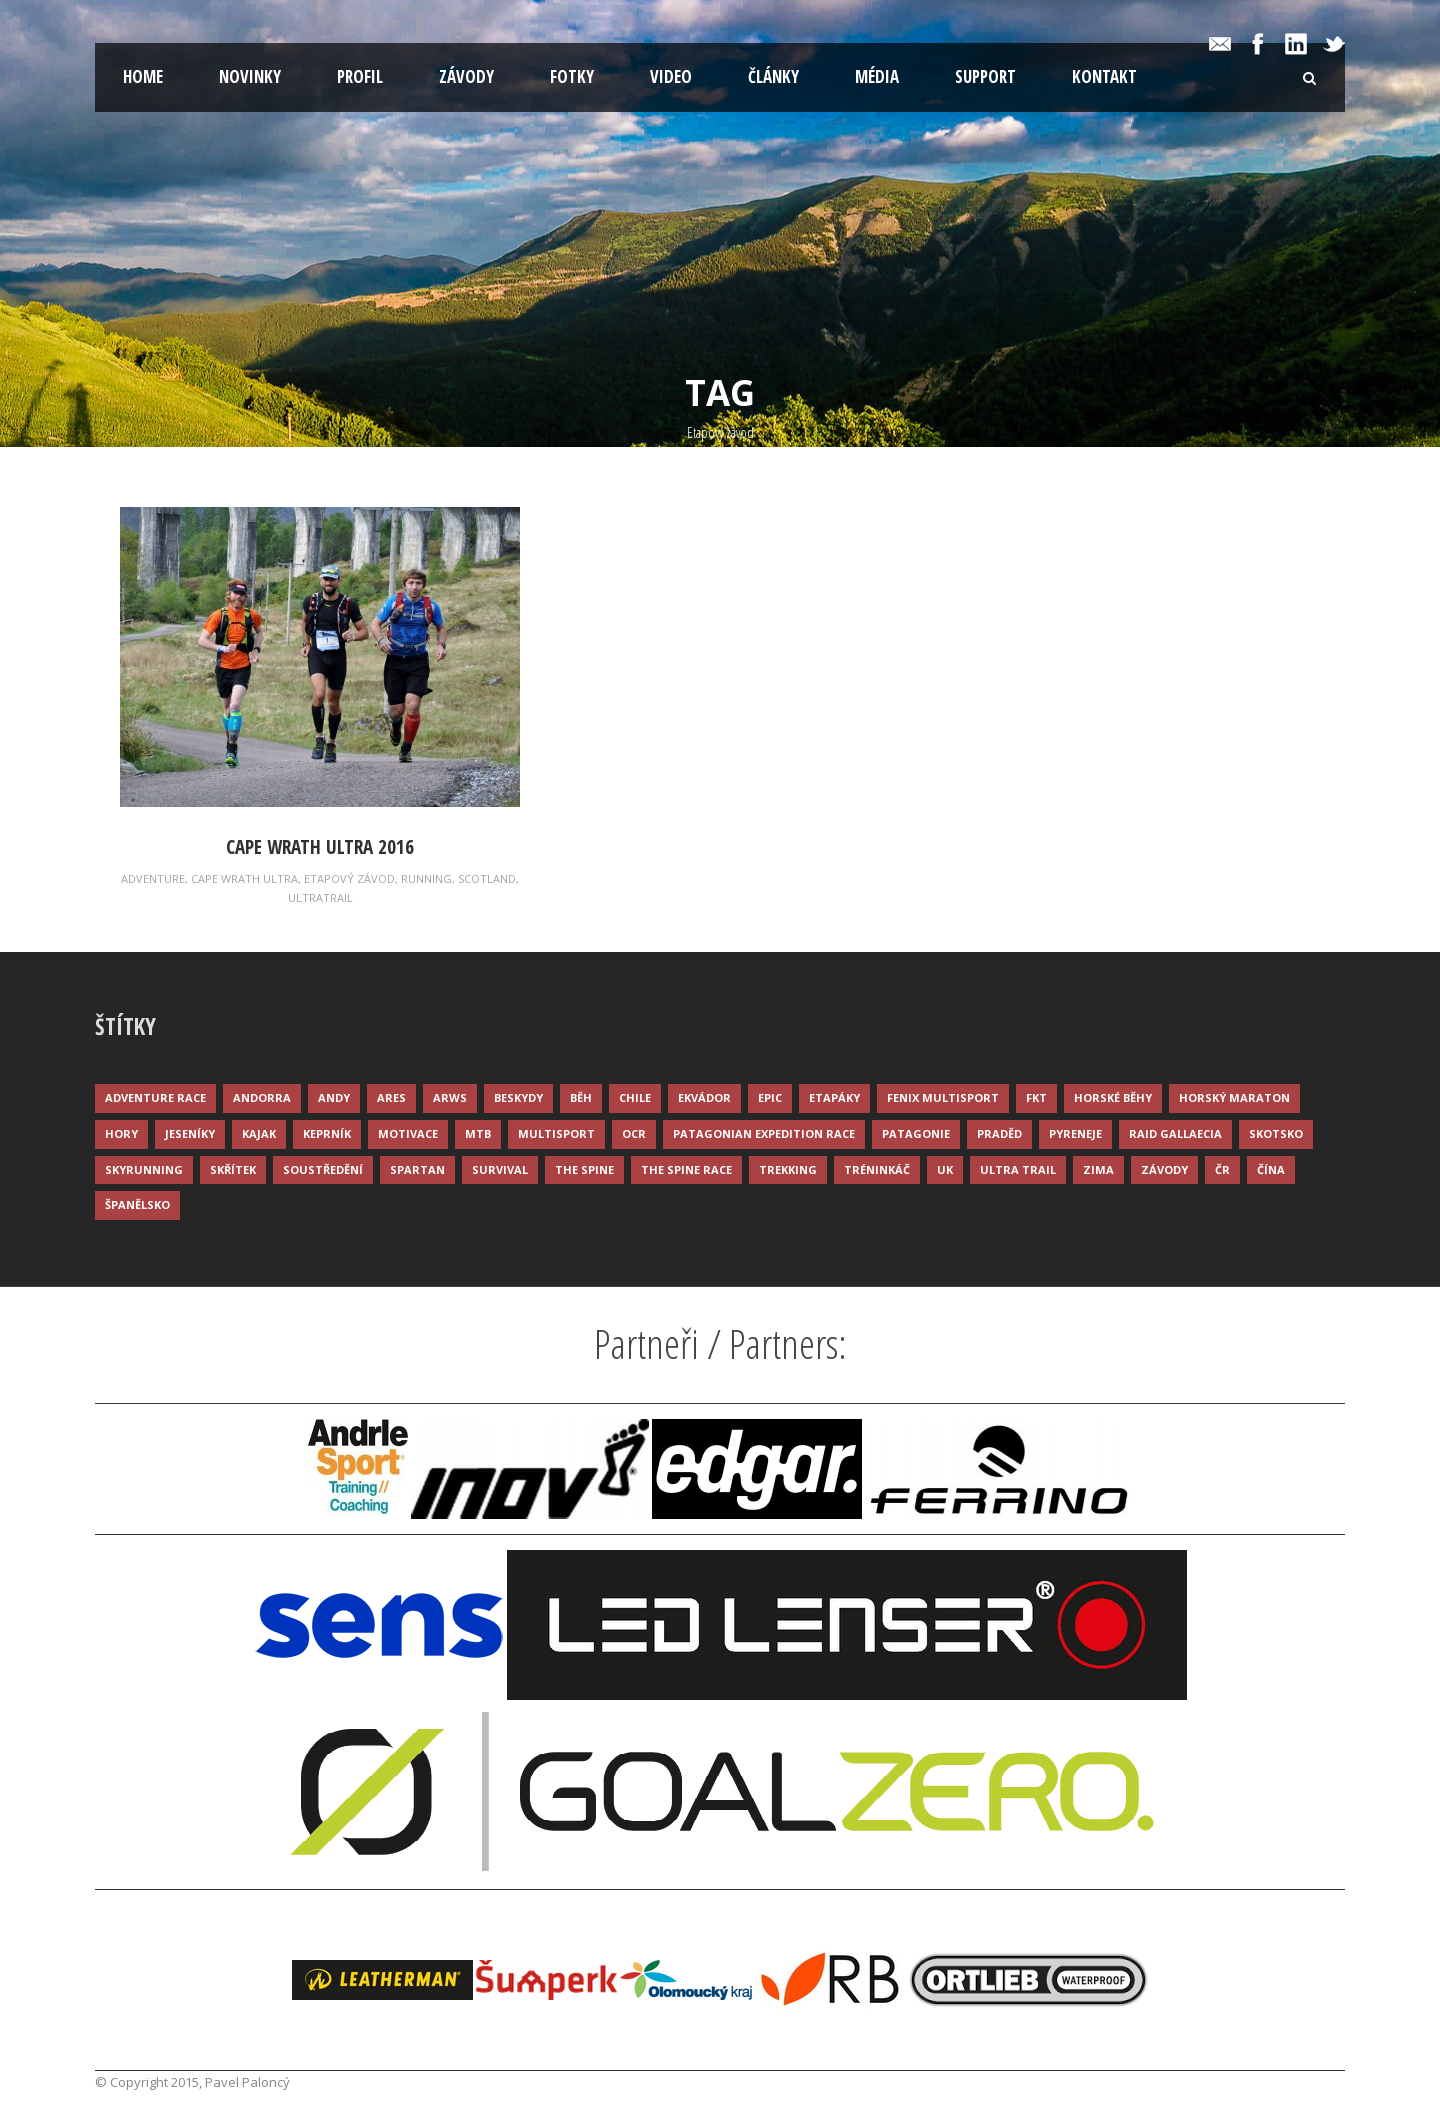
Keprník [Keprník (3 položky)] (327, 1133)
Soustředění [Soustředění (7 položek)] (323, 1169)
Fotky (572, 76)
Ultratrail (320, 897)
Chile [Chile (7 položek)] (635, 1097)
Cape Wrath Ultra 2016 (320, 847)
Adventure (153, 878)
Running (426, 878)
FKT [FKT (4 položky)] (1036, 1097)
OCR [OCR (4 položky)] (634, 1133)
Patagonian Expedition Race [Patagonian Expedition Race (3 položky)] (764, 1133)
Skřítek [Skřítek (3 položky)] (233, 1169)
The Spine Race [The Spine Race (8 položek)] (686, 1169)
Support (985, 76)
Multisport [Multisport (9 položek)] (556, 1133)
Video (671, 76)
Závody (466, 76)
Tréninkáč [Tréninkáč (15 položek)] (877, 1169)
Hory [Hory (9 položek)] (121, 1133)
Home (143, 76)
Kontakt (1104, 76)
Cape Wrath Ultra (244, 878)
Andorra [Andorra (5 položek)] (262, 1097)
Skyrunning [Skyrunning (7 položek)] (144, 1169)
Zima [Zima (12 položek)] (1098, 1169)
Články (773, 76)
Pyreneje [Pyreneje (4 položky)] (1075, 1133)
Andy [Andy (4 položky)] (334, 1097)
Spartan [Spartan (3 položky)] (417, 1169)
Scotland (487, 878)
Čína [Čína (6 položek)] (1271, 1169)
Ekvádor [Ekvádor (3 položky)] (704, 1097)
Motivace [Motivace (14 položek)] (408, 1133)
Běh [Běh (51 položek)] (581, 1097)
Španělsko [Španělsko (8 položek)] (137, 1204)
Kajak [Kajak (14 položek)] (259, 1133)
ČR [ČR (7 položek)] (1222, 1169)
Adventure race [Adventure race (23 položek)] (155, 1097)
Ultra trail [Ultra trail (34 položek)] (1018, 1169)
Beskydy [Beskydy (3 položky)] (518, 1097)
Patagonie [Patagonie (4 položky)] (916, 1133)
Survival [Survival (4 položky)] (500, 1169)
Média (877, 76)
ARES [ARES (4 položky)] (391, 1097)
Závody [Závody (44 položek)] (1164, 1169)
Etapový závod (349, 878)
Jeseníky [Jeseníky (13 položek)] (190, 1133)
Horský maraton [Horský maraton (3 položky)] (1234, 1097)
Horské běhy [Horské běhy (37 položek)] (1113, 1097)
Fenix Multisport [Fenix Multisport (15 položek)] (943, 1097)
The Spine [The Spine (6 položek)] (584, 1169)
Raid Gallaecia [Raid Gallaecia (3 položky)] (1175, 1133)
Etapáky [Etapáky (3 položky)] (834, 1097)
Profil (360, 76)
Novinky (250, 76)
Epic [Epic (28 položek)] (770, 1097)
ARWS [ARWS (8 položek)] (450, 1097)
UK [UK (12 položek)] (945, 1169)
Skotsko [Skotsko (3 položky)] (1276, 1133)
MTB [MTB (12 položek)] (478, 1133)
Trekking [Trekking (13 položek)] (788, 1169)
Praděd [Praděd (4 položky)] (999, 1133)
